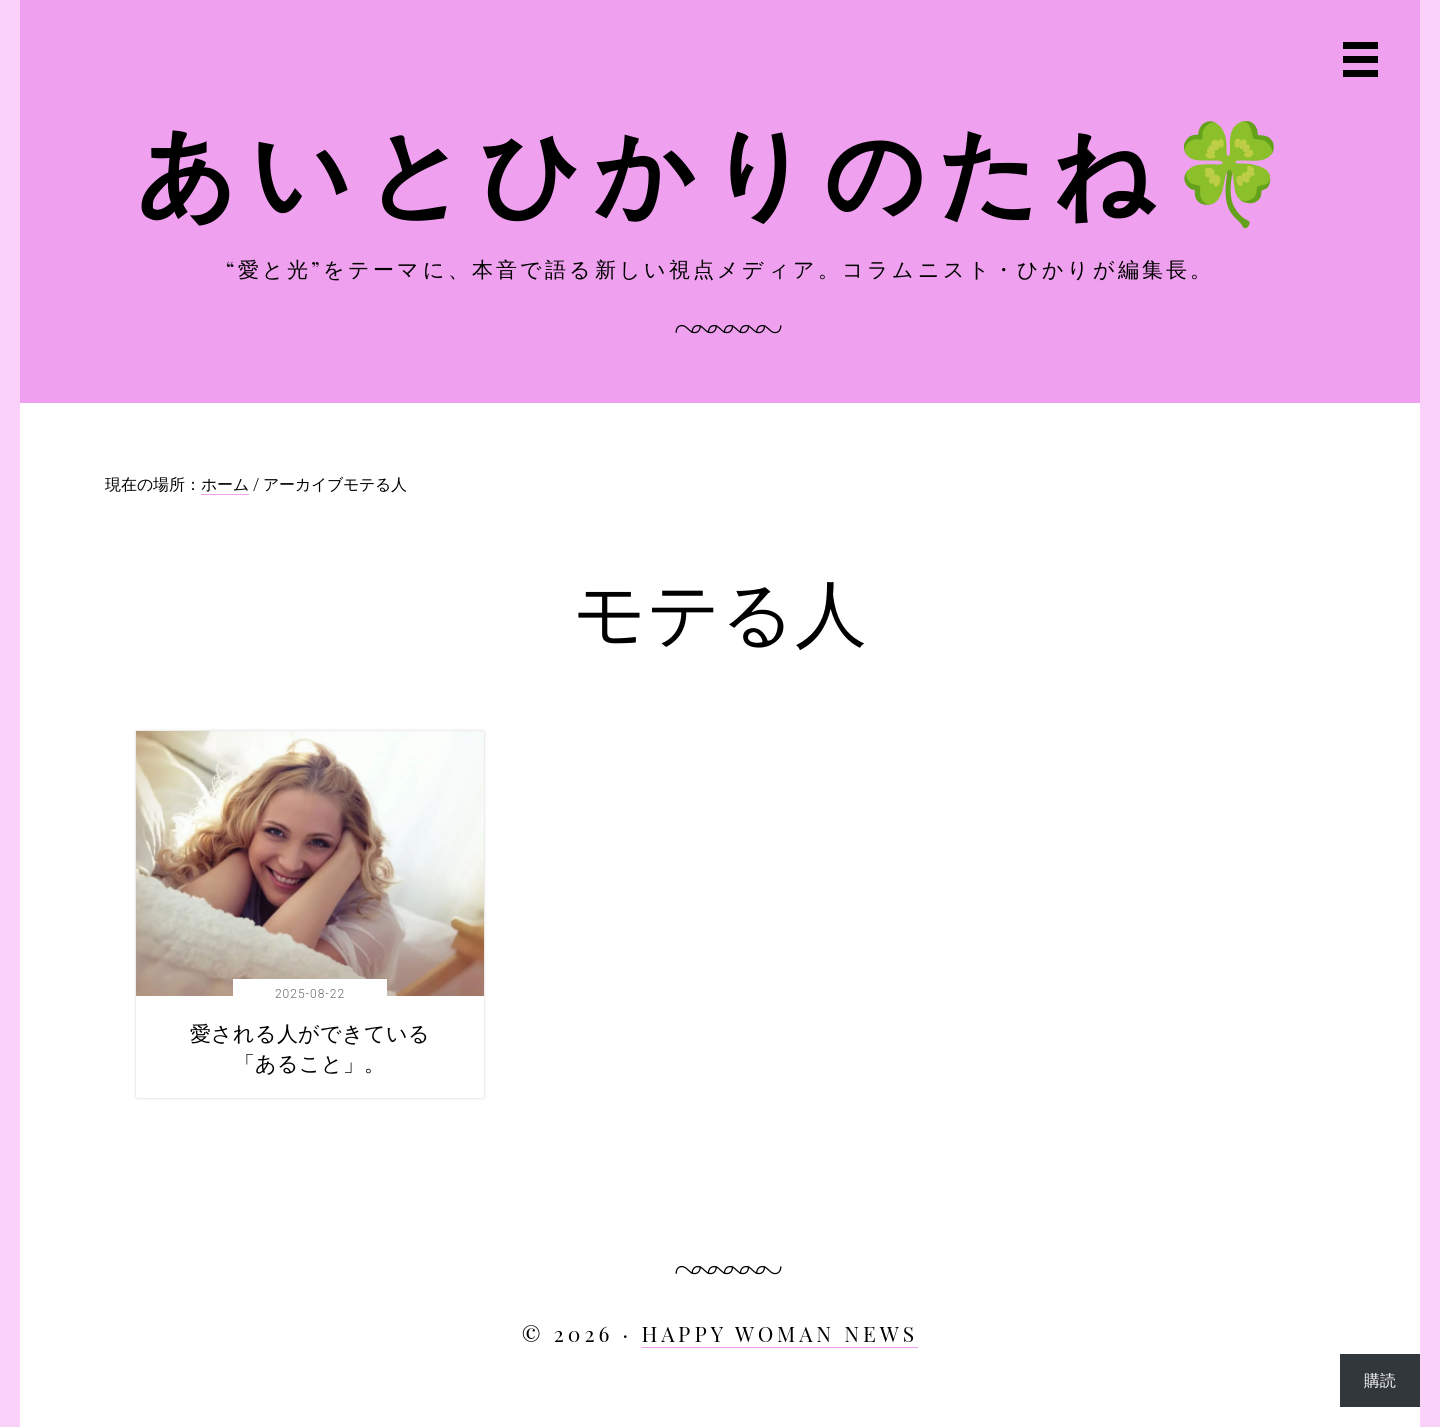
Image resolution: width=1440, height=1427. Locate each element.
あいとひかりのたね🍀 (720, 167)
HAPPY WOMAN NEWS (779, 1333)
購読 (1380, 1379)
